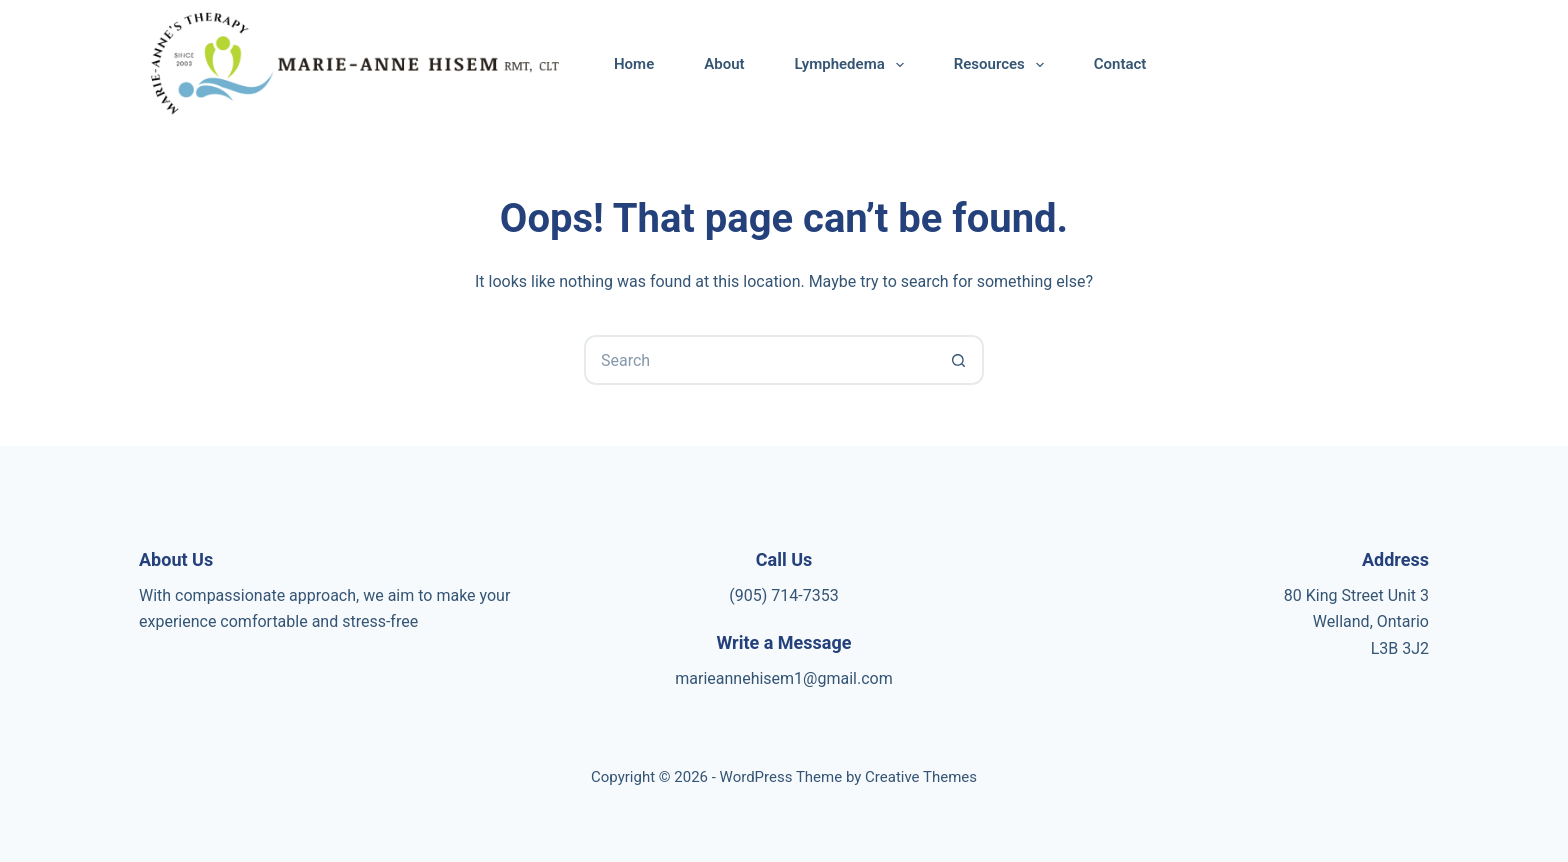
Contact (1120, 64)
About (724, 64)
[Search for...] (759, 360)
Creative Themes (921, 777)
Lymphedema (853, 65)
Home (634, 64)
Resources (1003, 65)
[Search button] (959, 360)
